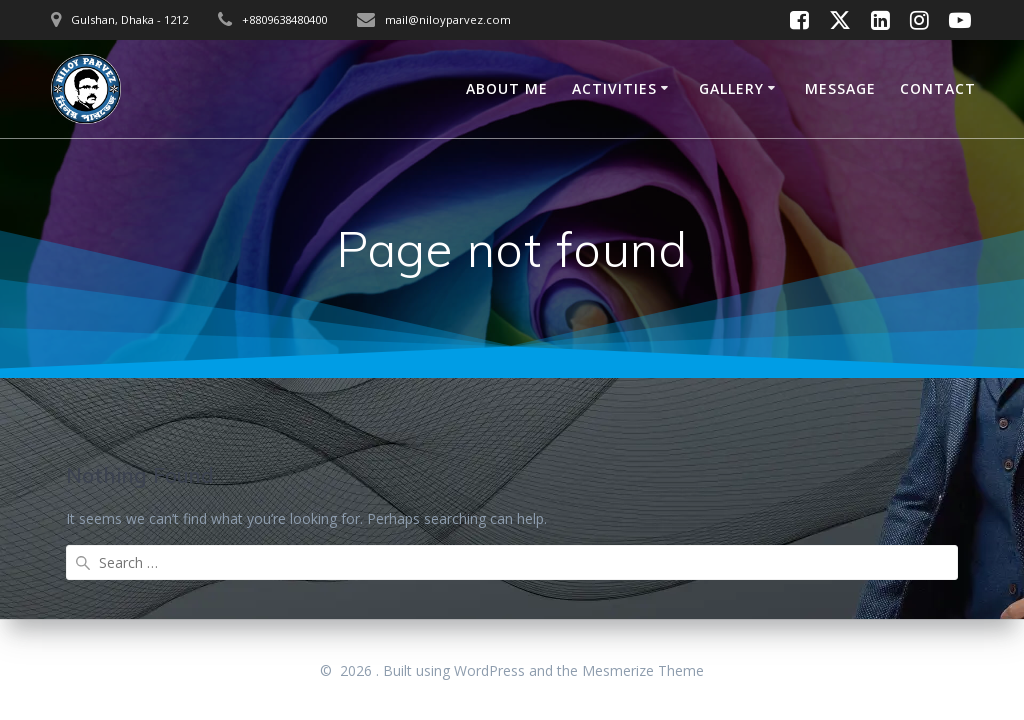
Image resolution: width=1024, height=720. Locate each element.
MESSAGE (840, 88)
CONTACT (938, 88)
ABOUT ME (507, 88)
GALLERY (731, 88)
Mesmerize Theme (643, 670)
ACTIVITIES (614, 88)
